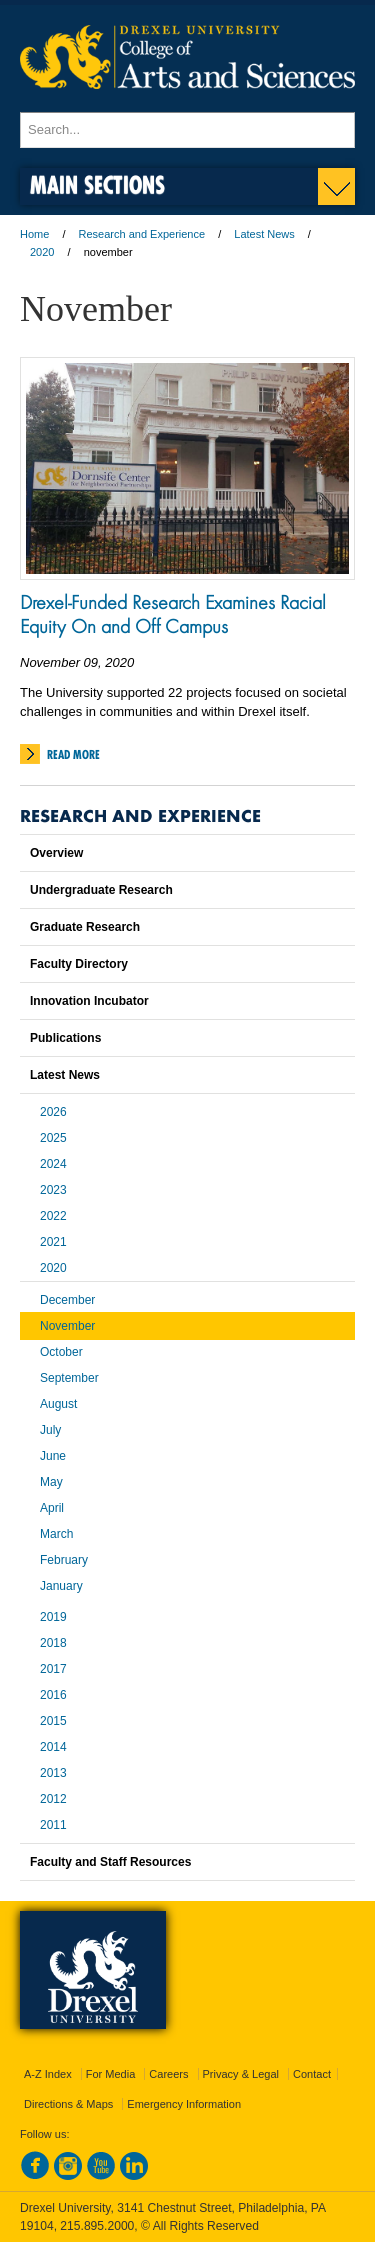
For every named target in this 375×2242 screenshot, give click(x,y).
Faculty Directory (79, 964)
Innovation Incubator (89, 1001)
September (69, 1378)
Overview (56, 853)
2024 (53, 1164)
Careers (168, 2074)
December (67, 1300)
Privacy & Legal (241, 2074)
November (67, 1326)
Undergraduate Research (101, 890)
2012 (53, 1799)
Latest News (264, 234)
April (52, 1508)
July (50, 1430)
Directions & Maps (68, 2104)
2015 (53, 1721)
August (58, 1404)
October (61, 1352)
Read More (73, 754)
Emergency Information (184, 2104)
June (53, 1456)
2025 (53, 1138)
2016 (53, 1695)
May (51, 1482)
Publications (65, 1038)
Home (34, 234)
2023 (53, 1190)
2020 (42, 252)
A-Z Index (48, 2074)
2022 (53, 1216)
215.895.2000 (97, 2226)
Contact (312, 2074)
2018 (53, 1643)
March (56, 1534)
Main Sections (97, 184)
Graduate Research (85, 927)
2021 (53, 1242)
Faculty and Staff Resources (110, 1862)
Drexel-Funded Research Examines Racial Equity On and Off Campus (173, 614)
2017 (53, 1669)
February (64, 1560)
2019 (53, 1617)
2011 (53, 1825)
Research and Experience (142, 234)
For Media (111, 2074)
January (61, 1586)
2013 (53, 1773)
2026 (53, 1112)
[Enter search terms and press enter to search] (187, 130)
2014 (53, 1747)
